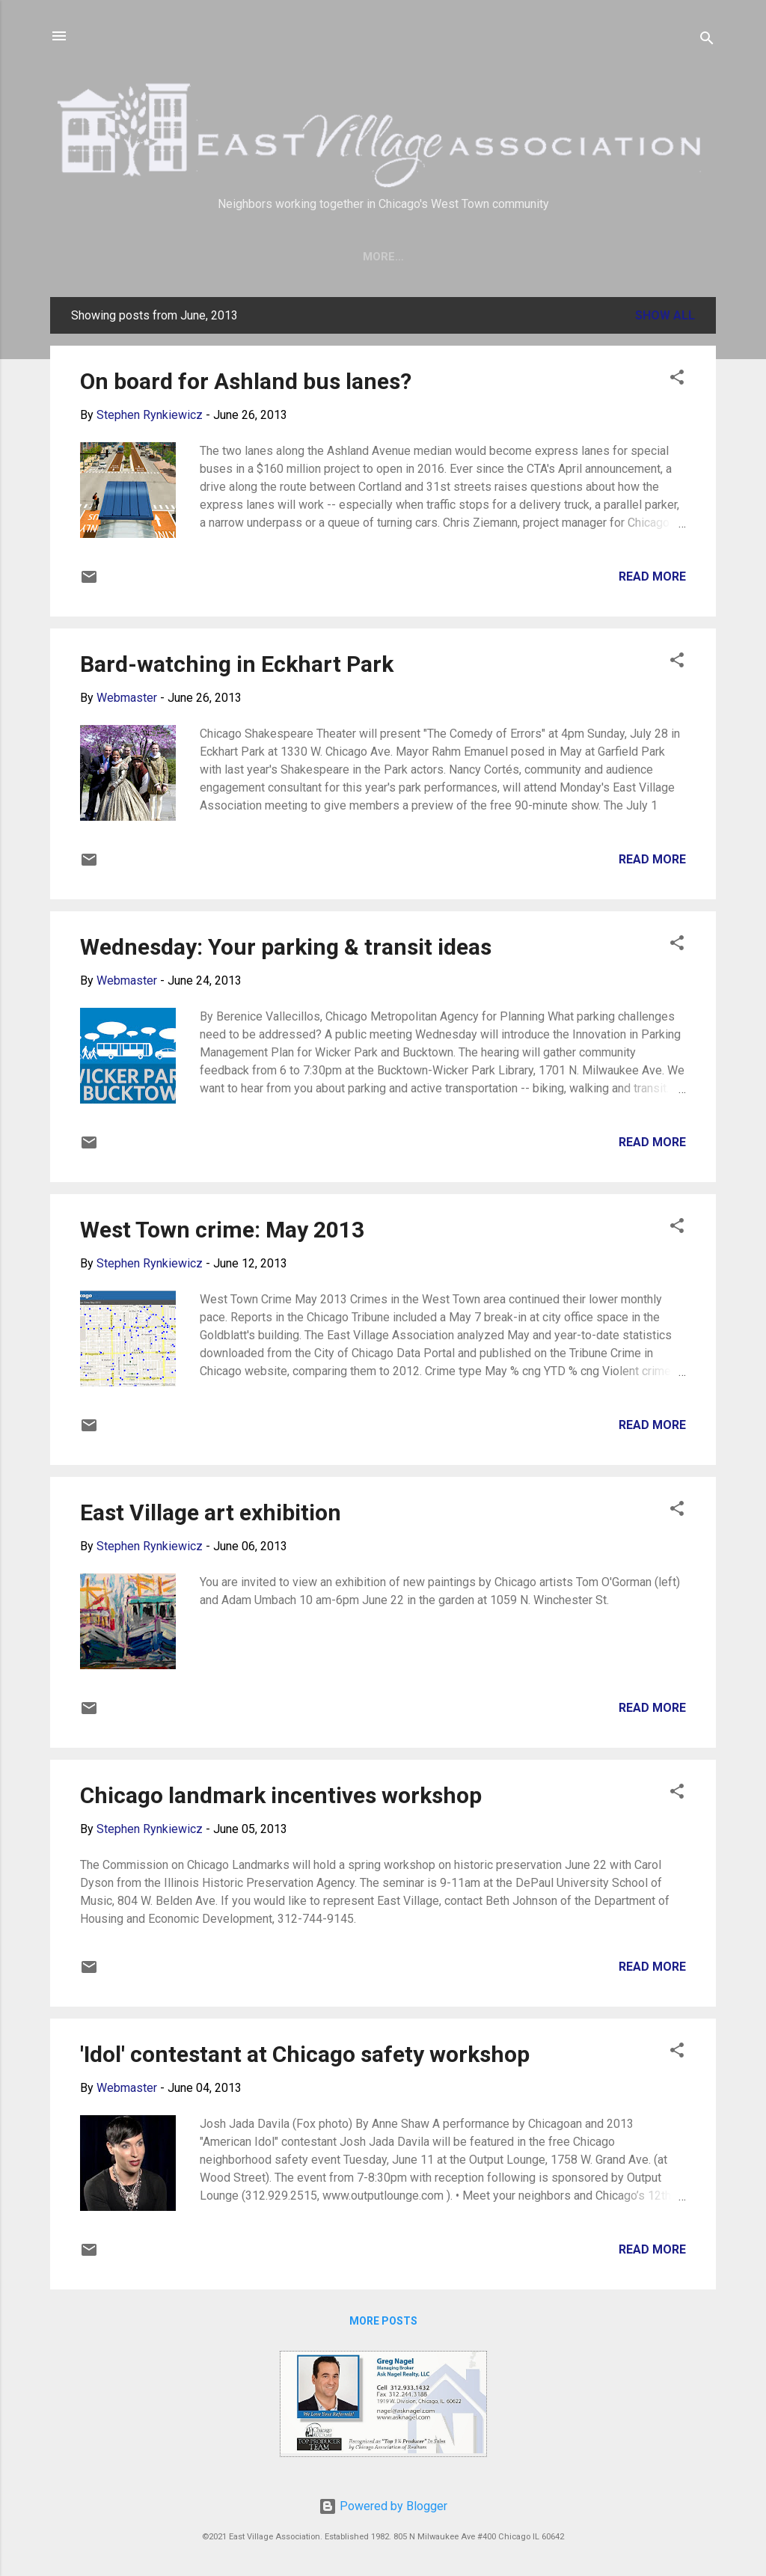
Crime (521, 256)
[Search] (707, 41)
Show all (665, 318)
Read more (652, 579)
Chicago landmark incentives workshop (281, 1798)
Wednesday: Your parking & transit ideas (285, 950)
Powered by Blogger (383, 2506)
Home (175, 256)
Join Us (365, 256)
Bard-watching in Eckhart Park (236, 667)
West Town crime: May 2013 (222, 1233)
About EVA (445, 256)
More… (586, 256)
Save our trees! (267, 256)
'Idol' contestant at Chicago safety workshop (305, 2057)
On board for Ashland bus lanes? (245, 384)
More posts (383, 2324)
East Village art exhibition (210, 1515)
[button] (677, 382)
